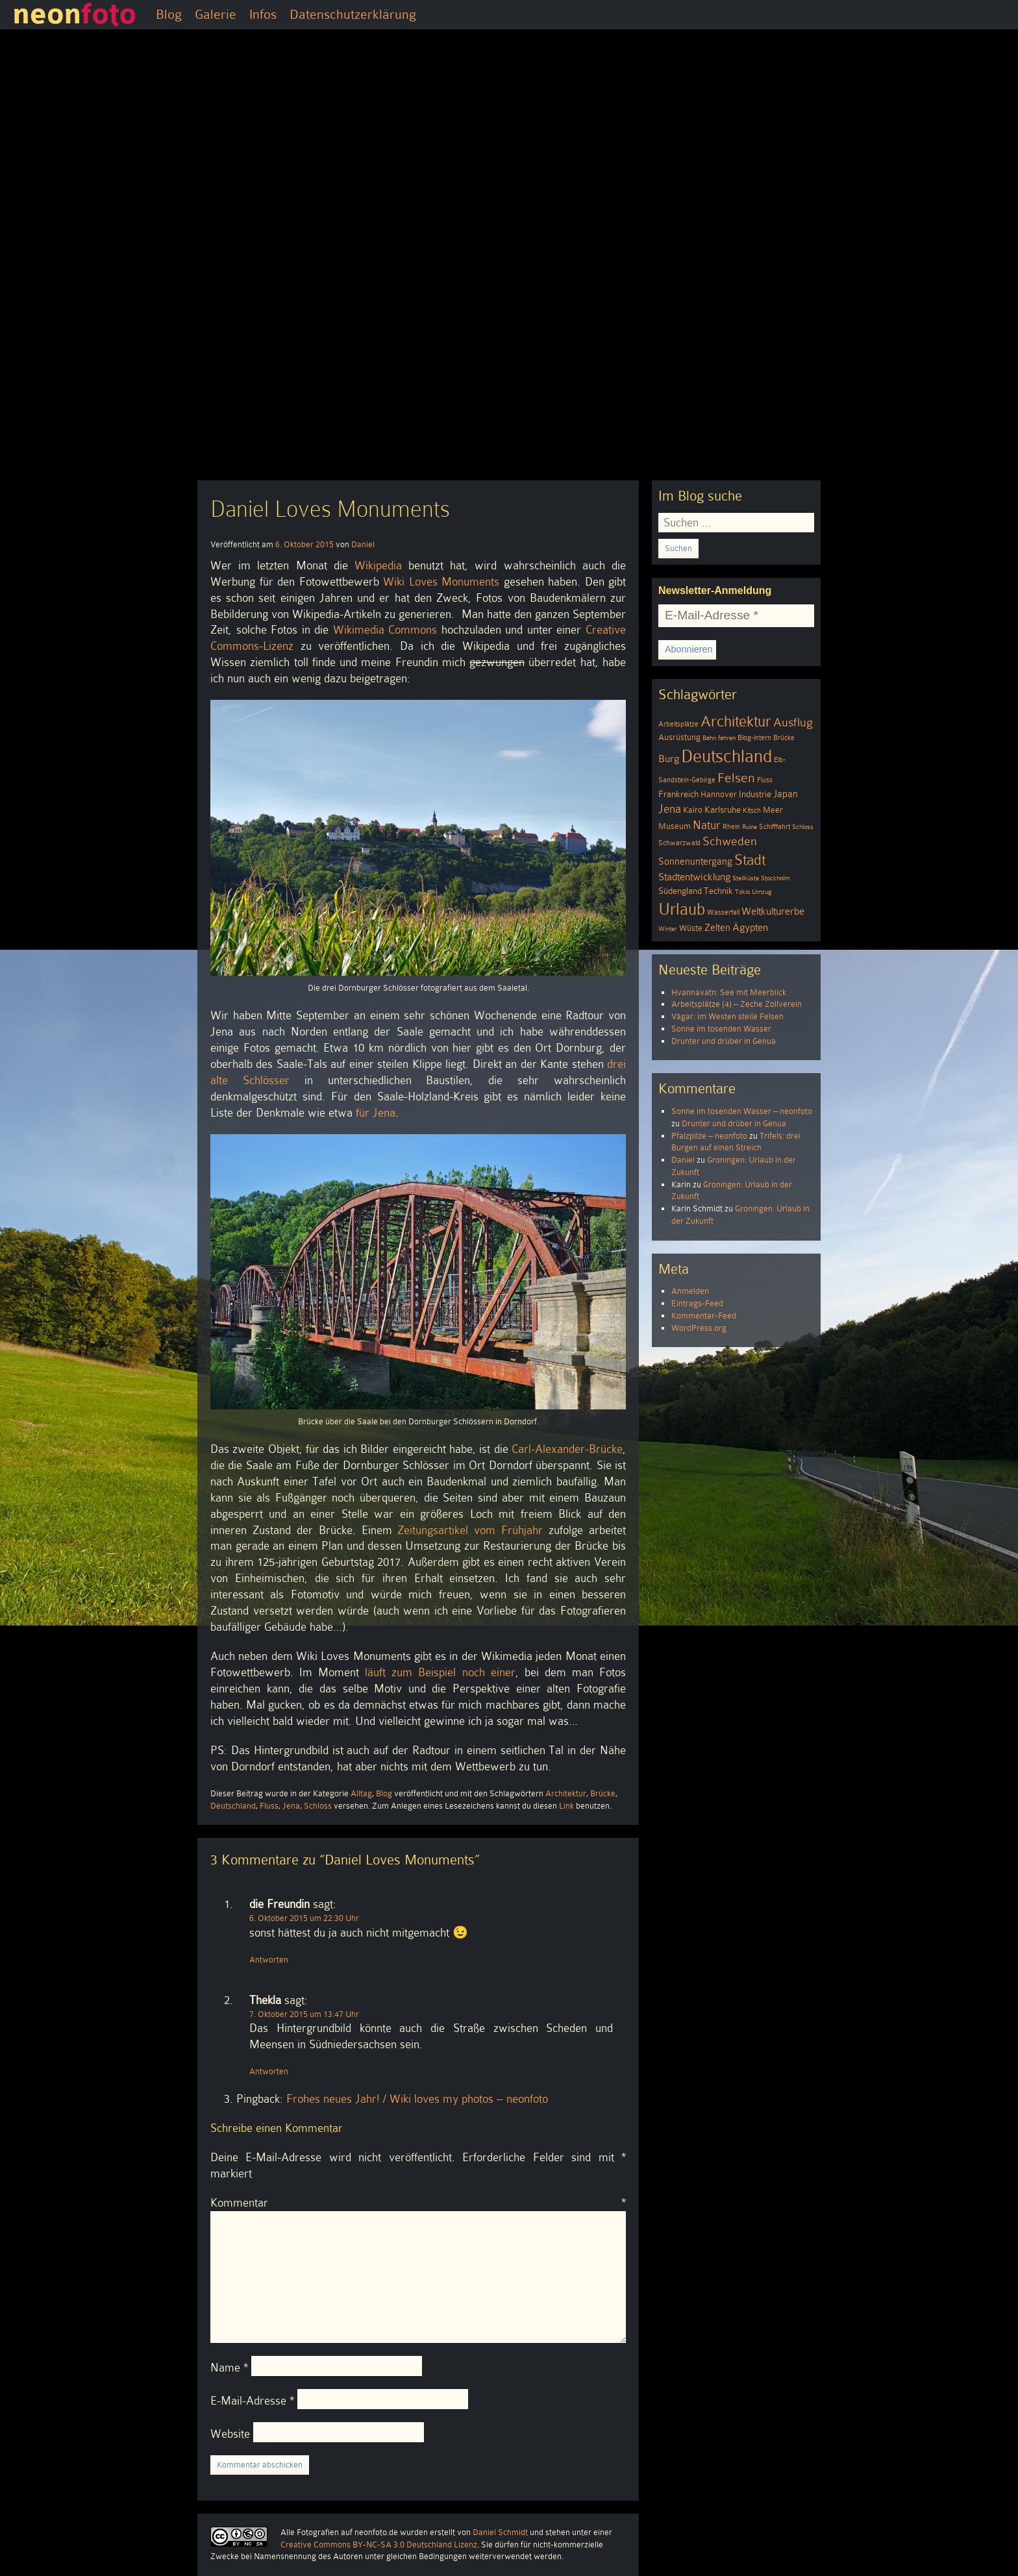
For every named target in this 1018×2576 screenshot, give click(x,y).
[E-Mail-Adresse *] (736, 615)
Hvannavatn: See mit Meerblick (728, 992)
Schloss (318, 1806)
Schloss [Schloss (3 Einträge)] (802, 826)
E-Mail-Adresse (252, 2400)
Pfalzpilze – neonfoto (709, 1136)
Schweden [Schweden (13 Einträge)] (729, 841)
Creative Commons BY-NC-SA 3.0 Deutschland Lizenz (378, 2544)
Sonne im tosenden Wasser (721, 1029)
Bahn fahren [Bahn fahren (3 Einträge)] (719, 737)
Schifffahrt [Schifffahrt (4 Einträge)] (774, 827)
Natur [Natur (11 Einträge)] (707, 825)
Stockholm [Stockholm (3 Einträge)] (775, 878)
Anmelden (690, 1291)
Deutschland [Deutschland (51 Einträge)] (726, 756)
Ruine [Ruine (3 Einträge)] (749, 826)
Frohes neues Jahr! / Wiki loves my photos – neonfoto (417, 2098)
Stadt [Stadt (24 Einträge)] (749, 860)
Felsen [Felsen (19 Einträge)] (736, 778)
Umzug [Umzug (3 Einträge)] (761, 891)
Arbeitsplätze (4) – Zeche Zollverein (736, 1004)
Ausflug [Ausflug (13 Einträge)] (793, 722)
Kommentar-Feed (703, 1315)
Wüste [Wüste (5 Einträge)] (690, 928)
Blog (169, 14)
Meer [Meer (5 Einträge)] (773, 810)
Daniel (363, 544)
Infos (263, 14)
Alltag (361, 1793)
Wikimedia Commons (385, 629)
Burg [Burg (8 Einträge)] (668, 758)
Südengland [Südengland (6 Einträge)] (680, 891)
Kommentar (418, 2202)
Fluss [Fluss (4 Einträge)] (765, 780)
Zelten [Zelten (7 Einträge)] (717, 928)
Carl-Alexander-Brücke (567, 1449)
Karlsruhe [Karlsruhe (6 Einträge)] (722, 810)
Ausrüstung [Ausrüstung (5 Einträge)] (679, 737)
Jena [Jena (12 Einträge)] (669, 808)
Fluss (269, 1806)
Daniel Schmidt (500, 2532)
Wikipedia (378, 565)
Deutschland (233, 1806)
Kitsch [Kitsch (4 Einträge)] (752, 810)
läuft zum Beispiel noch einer (440, 1672)
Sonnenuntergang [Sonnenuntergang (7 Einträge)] (695, 861)
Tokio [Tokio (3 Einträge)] (742, 891)
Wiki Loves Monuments (441, 581)
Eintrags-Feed (697, 1303)
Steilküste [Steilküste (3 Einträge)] (745, 878)
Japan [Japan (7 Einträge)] (785, 794)
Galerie (215, 14)
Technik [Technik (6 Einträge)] (718, 891)
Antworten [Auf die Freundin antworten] (268, 1959)
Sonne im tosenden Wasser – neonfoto (741, 1111)
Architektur (565, 1793)
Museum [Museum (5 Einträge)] (674, 826)
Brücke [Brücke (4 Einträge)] (784, 738)
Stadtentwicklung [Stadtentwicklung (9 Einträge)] (694, 877)
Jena (291, 1806)
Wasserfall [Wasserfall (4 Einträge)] (723, 912)
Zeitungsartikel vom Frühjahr (470, 1530)
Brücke (602, 1793)
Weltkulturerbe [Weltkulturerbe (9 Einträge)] (772, 911)
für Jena (375, 1112)
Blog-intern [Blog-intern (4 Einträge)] (754, 738)
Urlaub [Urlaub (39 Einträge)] (681, 909)
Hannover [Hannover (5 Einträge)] (719, 794)
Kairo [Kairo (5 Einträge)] (692, 810)
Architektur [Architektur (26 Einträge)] (736, 721)
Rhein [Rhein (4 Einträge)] (731, 827)
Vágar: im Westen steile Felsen (727, 1016)
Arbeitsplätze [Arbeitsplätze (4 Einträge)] (678, 724)
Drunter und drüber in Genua (723, 1041)
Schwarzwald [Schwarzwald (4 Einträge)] (679, 843)
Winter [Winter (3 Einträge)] (667, 928)
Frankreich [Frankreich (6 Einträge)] (678, 794)
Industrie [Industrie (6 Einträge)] (755, 794)
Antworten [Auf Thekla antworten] (268, 2071)
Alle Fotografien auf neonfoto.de (339, 2532)
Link (566, 1806)
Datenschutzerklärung (353, 14)
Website (230, 2433)
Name (229, 2367)
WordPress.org (698, 1328)
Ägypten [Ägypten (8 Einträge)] (750, 927)
